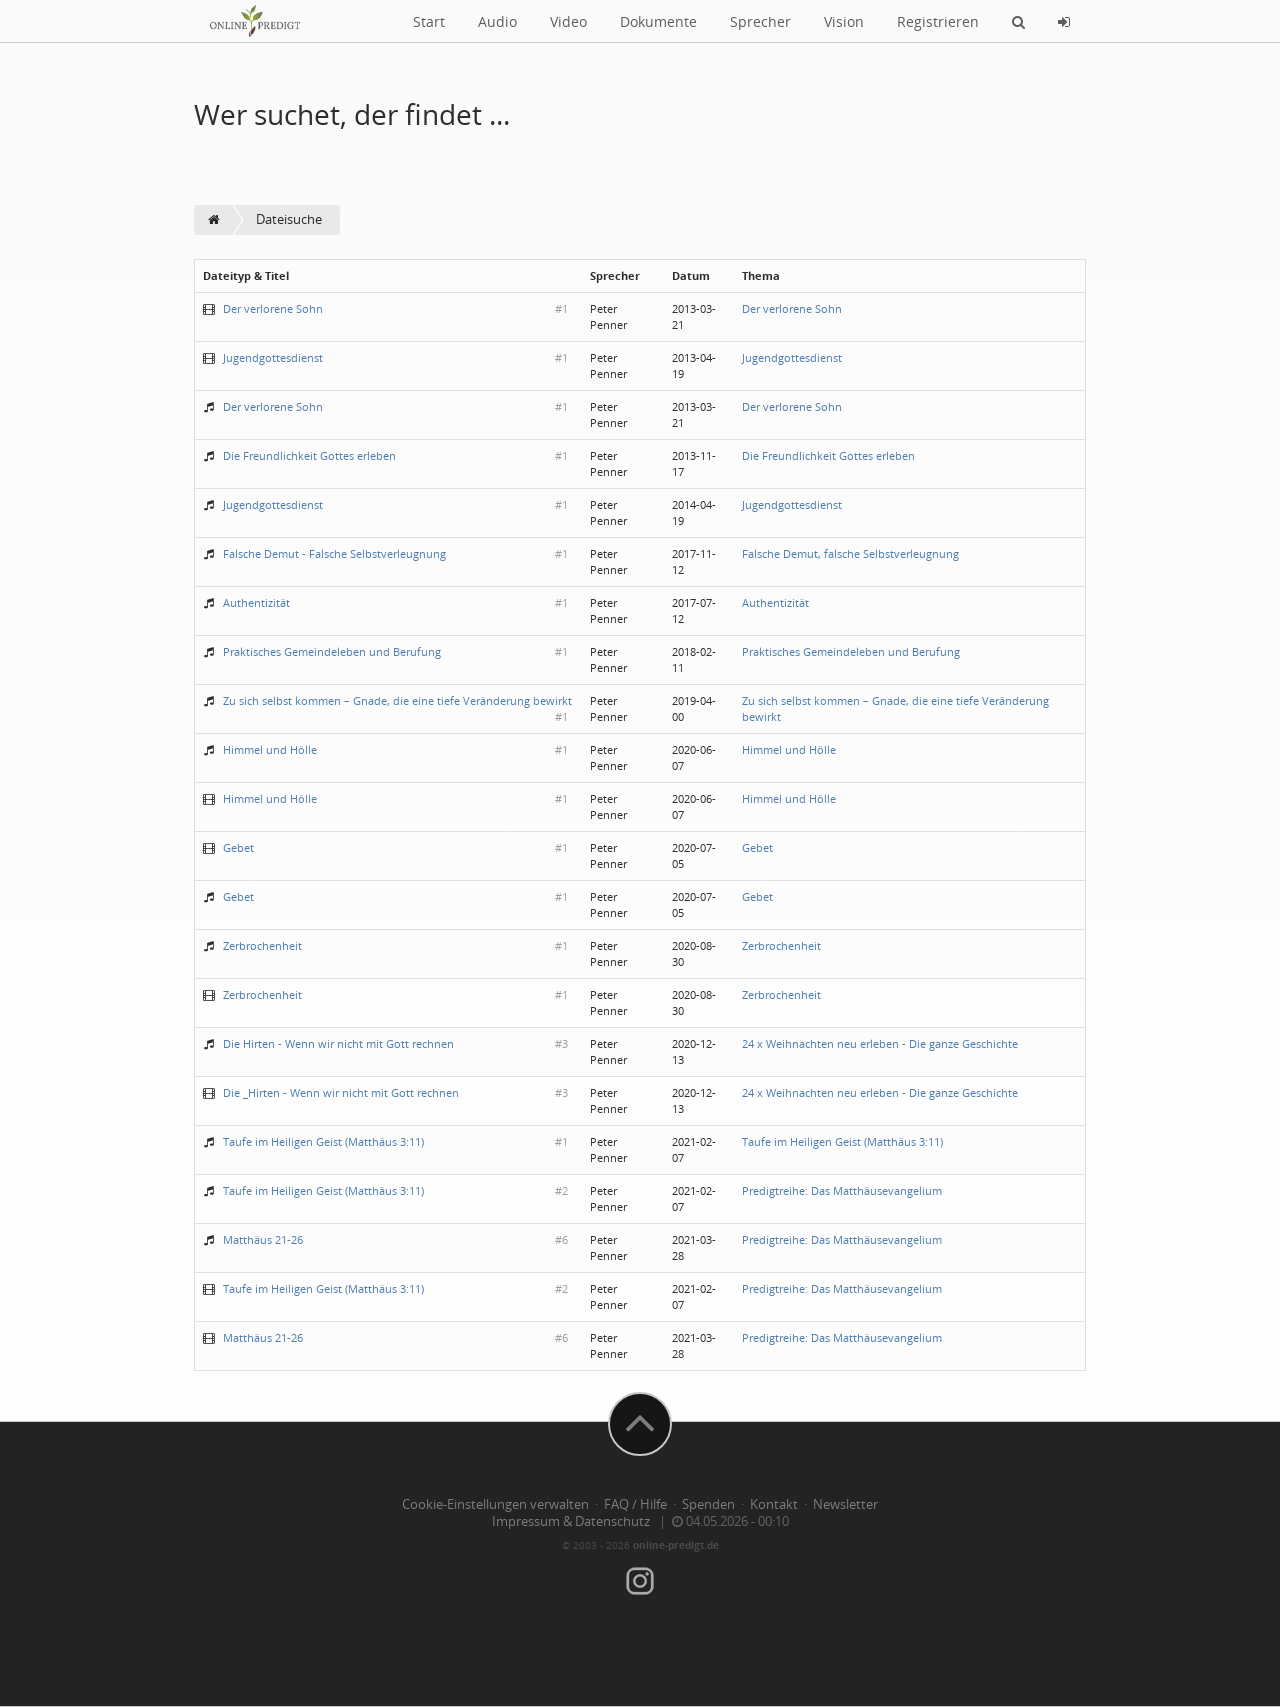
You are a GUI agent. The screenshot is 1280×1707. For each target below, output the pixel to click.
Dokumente (658, 21)
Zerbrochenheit (262, 945)
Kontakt (774, 1504)
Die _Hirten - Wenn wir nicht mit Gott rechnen (341, 1092)
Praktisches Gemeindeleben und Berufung (332, 651)
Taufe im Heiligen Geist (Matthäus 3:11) (323, 1141)
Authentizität (256, 602)
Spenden (708, 1504)
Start (429, 21)
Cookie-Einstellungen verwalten (495, 1504)
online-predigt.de (676, 1545)
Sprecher (760, 21)
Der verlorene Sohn (273, 308)
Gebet (238, 847)
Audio (497, 21)
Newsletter (845, 1504)
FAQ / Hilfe (635, 1504)
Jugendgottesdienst (273, 357)
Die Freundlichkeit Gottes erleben (309, 455)
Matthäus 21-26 (263, 1239)
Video (568, 21)
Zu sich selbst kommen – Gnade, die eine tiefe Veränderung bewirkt (397, 700)
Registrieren (938, 21)
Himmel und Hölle (270, 749)
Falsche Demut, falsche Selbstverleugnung (850, 553)
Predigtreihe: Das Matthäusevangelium (842, 1190)
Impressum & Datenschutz (571, 1521)
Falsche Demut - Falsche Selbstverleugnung (334, 553)
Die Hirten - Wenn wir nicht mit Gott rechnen (338, 1043)
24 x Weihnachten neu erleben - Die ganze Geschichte (880, 1043)
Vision (844, 21)
